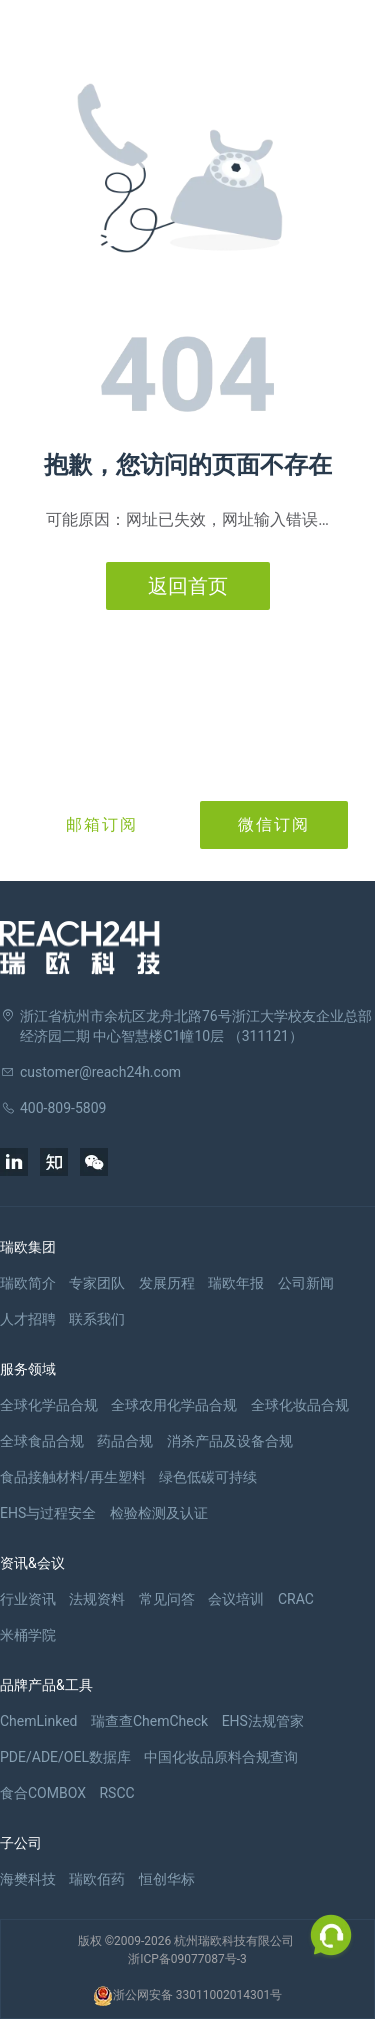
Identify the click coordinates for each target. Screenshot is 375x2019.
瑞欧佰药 (97, 1879)
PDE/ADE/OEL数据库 (65, 1757)
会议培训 (236, 1599)
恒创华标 (167, 1879)
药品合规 (125, 1441)
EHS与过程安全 (48, 1513)
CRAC (296, 1599)
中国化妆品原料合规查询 (221, 1757)
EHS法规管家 (263, 1721)
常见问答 (167, 1599)
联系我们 (97, 1319)
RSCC (116, 1793)
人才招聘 (28, 1319)
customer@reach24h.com (100, 1072)
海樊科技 (28, 1879)
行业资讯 (28, 1599)
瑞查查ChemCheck (149, 1721)
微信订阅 (274, 824)
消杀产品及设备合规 (230, 1441)
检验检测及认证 (159, 1513)
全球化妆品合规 (300, 1405)
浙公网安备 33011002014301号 (187, 1996)
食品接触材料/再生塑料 (73, 1477)
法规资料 (97, 1599)
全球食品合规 (42, 1441)
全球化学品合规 (49, 1405)
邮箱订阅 (102, 824)
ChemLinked (38, 1721)
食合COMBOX (43, 1793)
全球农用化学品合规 (174, 1405)
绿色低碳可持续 (208, 1477)
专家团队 (97, 1283)
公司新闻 (306, 1283)
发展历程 (167, 1283)
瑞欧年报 (236, 1283)
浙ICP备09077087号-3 (187, 1959)
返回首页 (188, 586)
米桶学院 (28, 1635)
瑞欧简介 (28, 1283)
